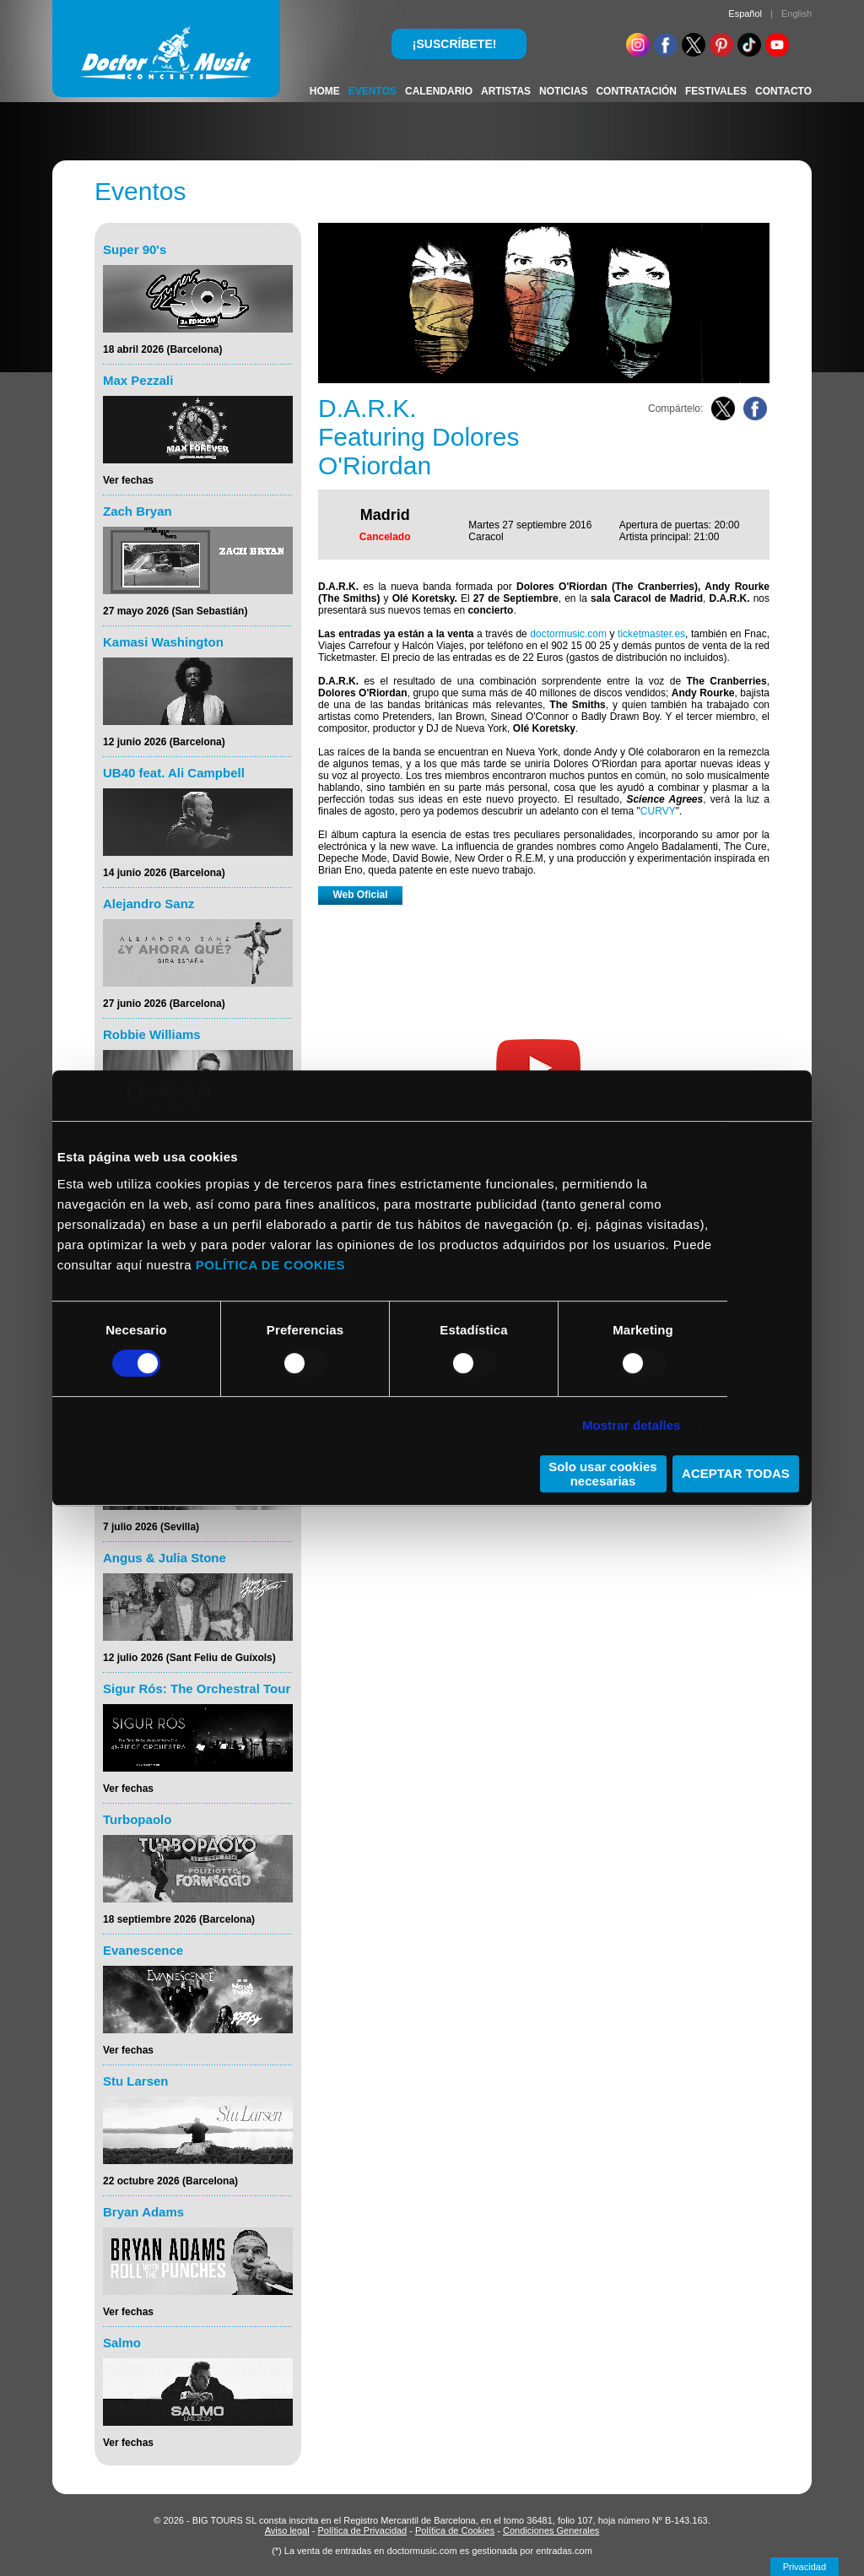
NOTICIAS (563, 91)
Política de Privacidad (362, 2530)
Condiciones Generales (551, 2530)
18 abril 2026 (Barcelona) (162, 349)
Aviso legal (287, 2530)
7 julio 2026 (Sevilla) (151, 1527)
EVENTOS (372, 91)
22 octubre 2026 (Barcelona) (170, 2181)
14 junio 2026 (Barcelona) (164, 873)
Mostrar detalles (631, 1425)
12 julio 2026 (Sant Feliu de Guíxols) (189, 1658)
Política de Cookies (454, 2530)
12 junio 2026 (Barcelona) (164, 742)
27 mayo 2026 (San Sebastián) (175, 611)
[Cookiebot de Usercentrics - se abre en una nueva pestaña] (139, 1095)
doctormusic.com (568, 634)
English (796, 13)
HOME (325, 91)
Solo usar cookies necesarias (602, 1473)
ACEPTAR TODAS (736, 1473)
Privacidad (804, 2567)
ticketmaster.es (651, 634)
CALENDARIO (438, 91)
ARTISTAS (506, 91)
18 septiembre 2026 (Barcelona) (179, 1919)
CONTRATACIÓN (636, 91)
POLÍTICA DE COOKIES (270, 1265)
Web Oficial (359, 895)
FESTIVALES (716, 91)
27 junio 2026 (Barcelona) (164, 1003)
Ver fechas (128, 480)
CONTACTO (783, 91)
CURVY (658, 811)
